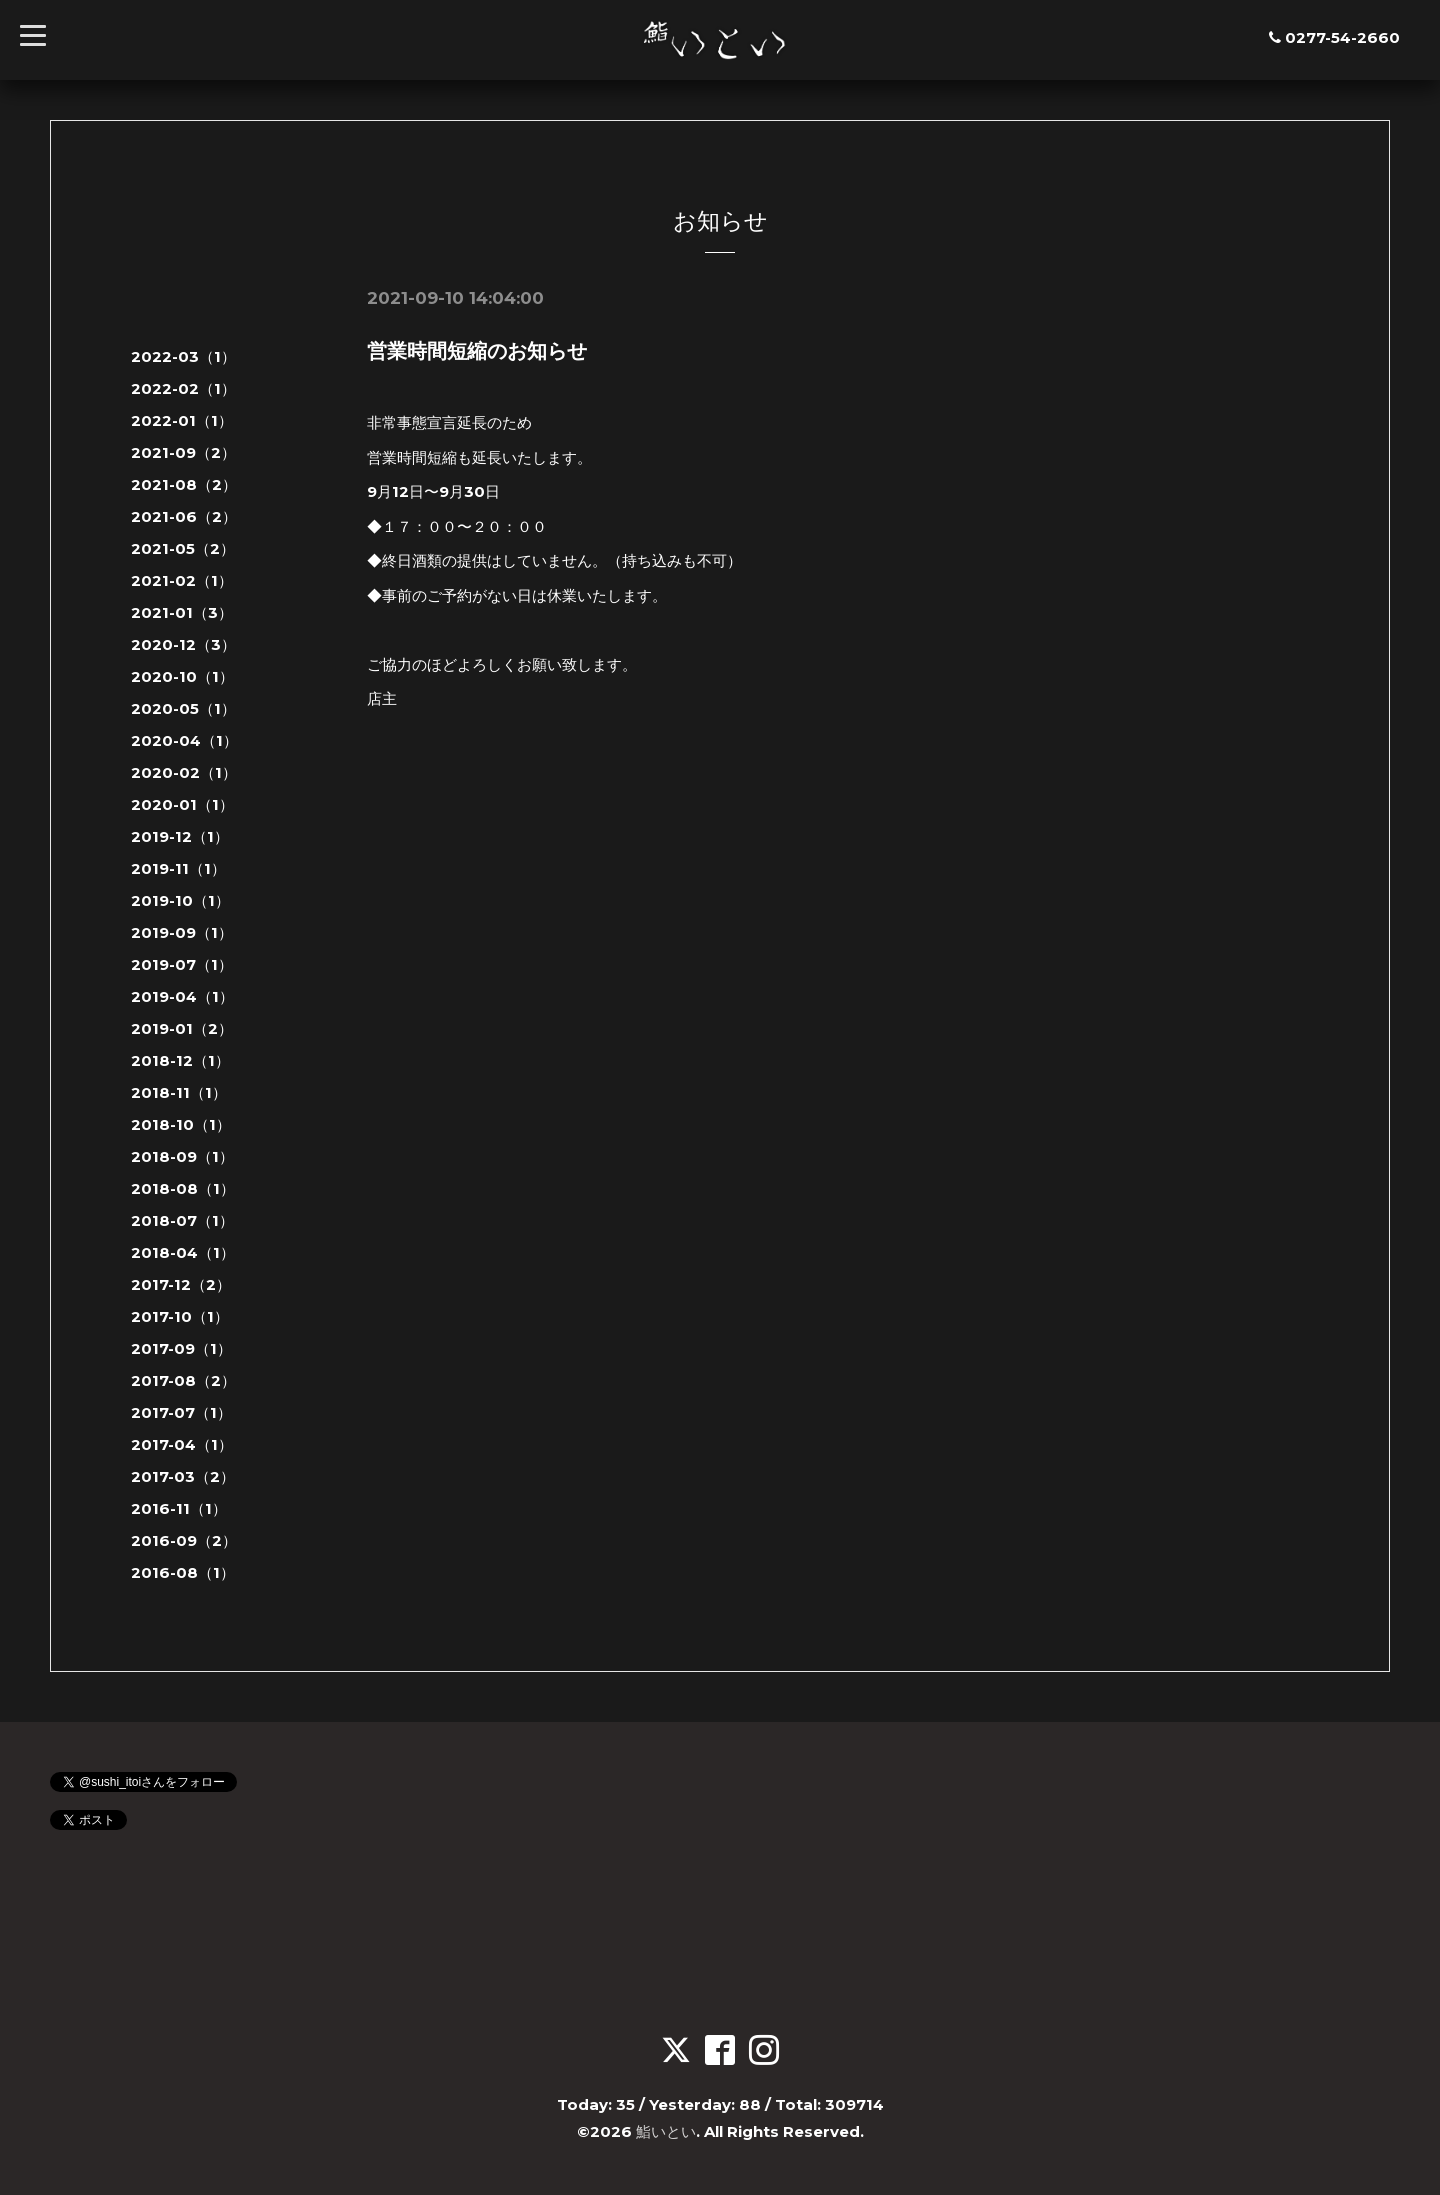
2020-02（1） (184, 772)
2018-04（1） (183, 1252)
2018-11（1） (179, 1092)
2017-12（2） (181, 1284)
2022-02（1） (183, 388)
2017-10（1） (180, 1316)
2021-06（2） (184, 516)
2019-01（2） (182, 1028)
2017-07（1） (181, 1412)
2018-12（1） (180, 1060)
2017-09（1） (181, 1348)
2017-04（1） (182, 1444)
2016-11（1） (179, 1508)
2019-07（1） (182, 964)
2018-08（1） (183, 1188)
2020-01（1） (182, 804)
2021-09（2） (183, 452)
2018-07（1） (182, 1220)
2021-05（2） (183, 548)
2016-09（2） (184, 1540)
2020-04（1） (184, 740)
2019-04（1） (182, 996)
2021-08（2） (184, 484)
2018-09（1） (182, 1156)
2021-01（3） (182, 612)
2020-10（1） (182, 676)
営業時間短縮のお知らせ (477, 351)
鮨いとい (666, 2131)
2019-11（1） (178, 868)
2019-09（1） (182, 932)
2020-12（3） (183, 644)
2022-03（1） (183, 356)
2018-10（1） (181, 1124)
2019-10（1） (180, 900)
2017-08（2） (183, 1380)
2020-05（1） (183, 708)
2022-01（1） (182, 420)
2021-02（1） (182, 580)
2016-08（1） (183, 1572)
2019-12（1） (180, 836)
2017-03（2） (183, 1476)
